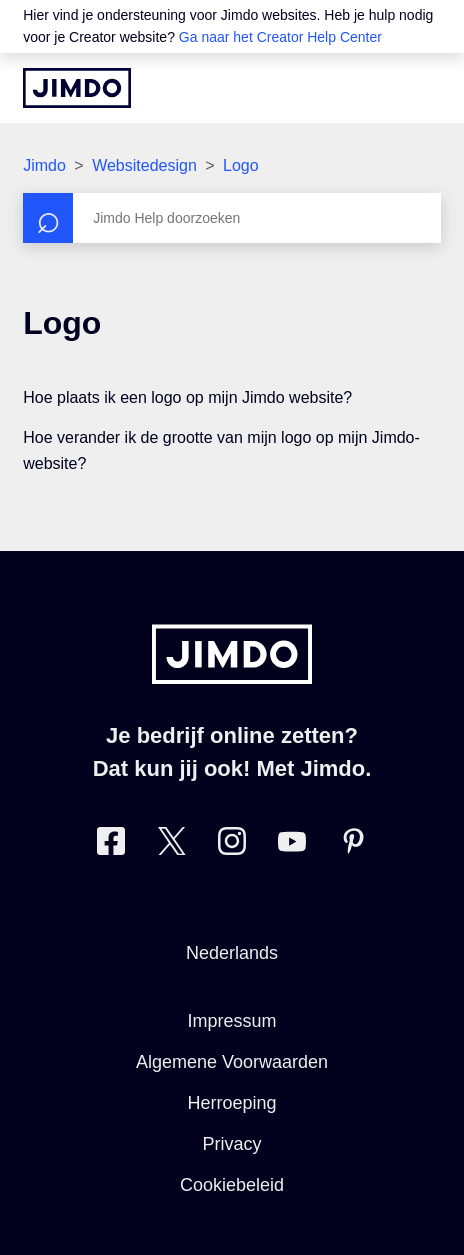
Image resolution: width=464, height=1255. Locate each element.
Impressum (231, 1021)
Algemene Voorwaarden (232, 1062)
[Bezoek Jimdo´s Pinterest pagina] (353, 845)
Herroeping (231, 1103)
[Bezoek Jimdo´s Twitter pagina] (172, 845)
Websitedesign (144, 165)
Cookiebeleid (232, 1185)
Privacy (231, 1144)
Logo (241, 165)
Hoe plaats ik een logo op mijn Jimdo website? (187, 397)
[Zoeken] (232, 218)
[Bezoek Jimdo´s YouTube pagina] (292, 845)
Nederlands (232, 953)
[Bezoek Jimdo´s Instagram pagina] (232, 845)
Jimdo (44, 165)
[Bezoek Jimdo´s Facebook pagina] (111, 845)
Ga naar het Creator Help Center (280, 37)
